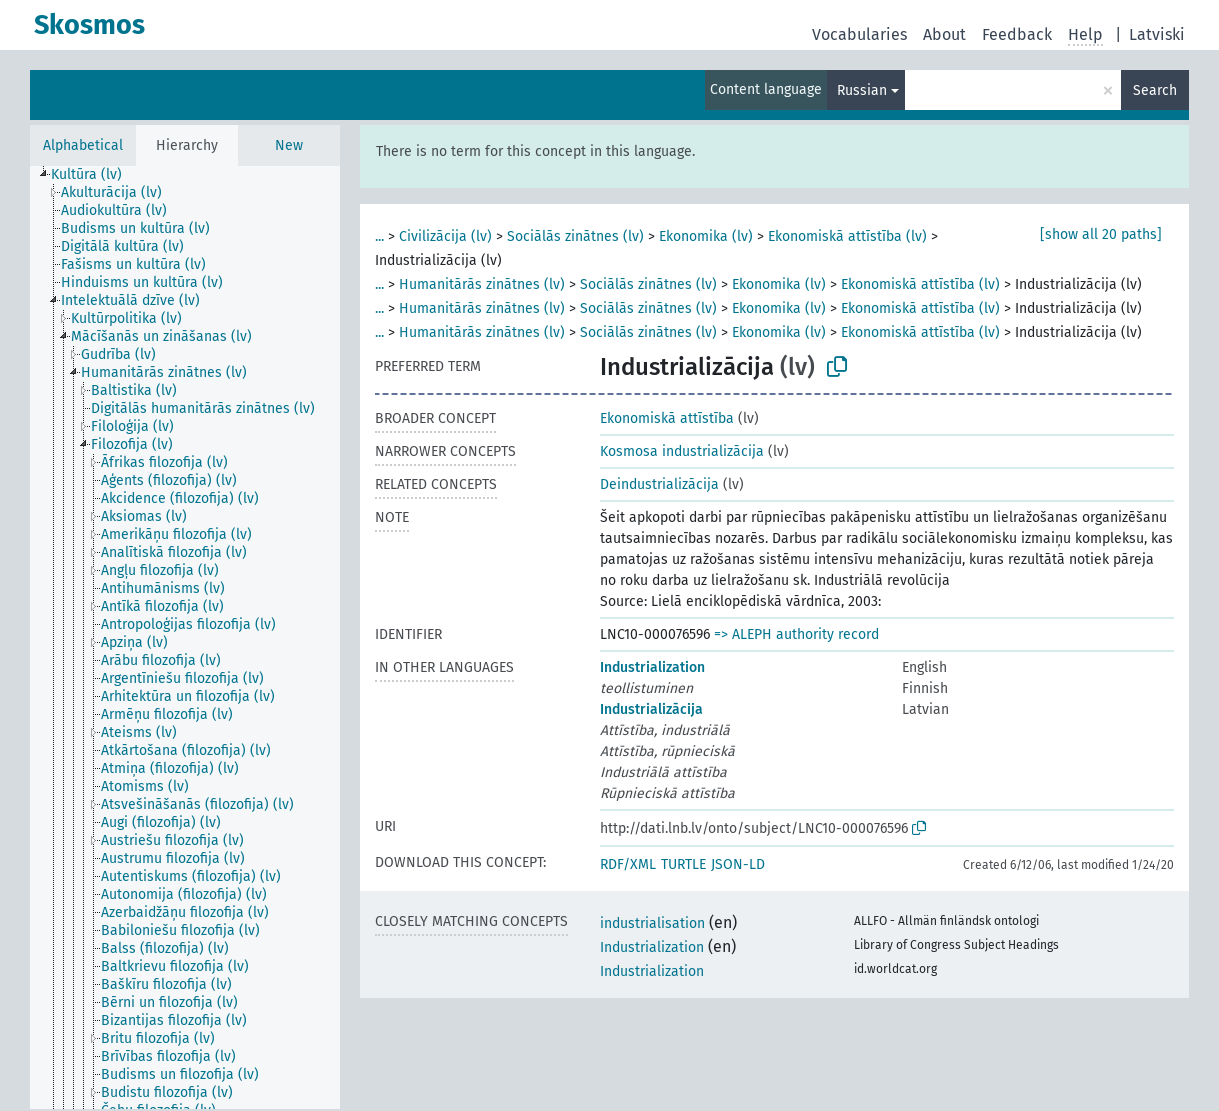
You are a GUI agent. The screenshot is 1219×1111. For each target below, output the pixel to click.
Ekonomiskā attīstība (667, 418)
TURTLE (683, 864)
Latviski (1157, 34)
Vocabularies (859, 34)
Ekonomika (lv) (706, 236)
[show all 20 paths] (1101, 234)
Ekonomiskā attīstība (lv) (847, 236)
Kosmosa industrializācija (682, 451)
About (944, 34)
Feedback (1017, 34)
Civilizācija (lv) (445, 236)
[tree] (185, 637)
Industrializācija (651, 709)
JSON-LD (738, 864)
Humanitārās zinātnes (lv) (482, 284)
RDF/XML (628, 864)
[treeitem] (95, 175)
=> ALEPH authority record (796, 634)
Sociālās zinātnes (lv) (575, 236)
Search (1155, 90)
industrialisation (652, 923)
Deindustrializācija (659, 484)
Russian (862, 90)
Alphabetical (83, 145)
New (289, 145)
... (379, 236)
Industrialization (652, 667)
